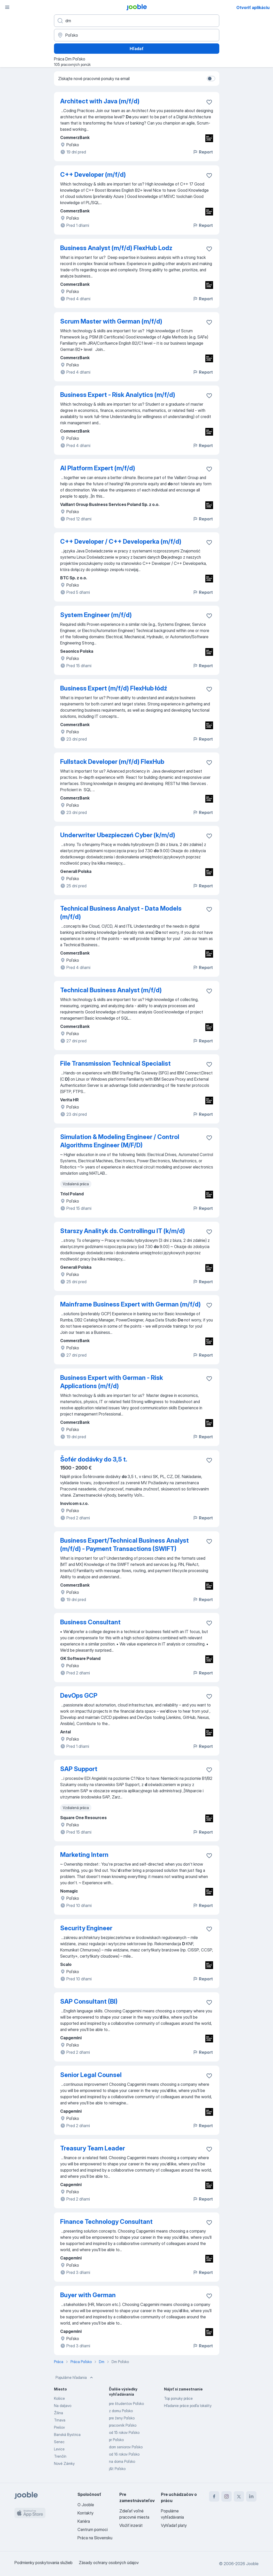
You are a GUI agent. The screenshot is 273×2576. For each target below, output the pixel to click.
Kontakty (85, 2513)
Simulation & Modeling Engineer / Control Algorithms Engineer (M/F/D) (119, 1141)
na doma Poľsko (122, 2461)
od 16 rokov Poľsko (124, 2454)
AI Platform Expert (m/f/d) (97, 468)
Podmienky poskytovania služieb (43, 2562)
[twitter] (239, 2496)
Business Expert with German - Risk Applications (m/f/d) (111, 1382)
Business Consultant (90, 1622)
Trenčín (60, 2456)
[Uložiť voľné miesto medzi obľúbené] (209, 102)
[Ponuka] (7, 7)
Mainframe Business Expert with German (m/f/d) (130, 1304)
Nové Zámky (64, 2463)
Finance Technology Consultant (106, 2221)
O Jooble (85, 2504)
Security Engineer (86, 1928)
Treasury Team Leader (92, 2148)
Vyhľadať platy (174, 2525)
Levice (59, 2449)
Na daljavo (62, 2405)
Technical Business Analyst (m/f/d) (111, 990)
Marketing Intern (84, 1854)
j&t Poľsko (117, 2468)
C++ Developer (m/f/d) (93, 174)
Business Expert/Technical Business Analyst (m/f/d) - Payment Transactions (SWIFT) (124, 1544)
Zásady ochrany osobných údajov (109, 2562)
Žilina (58, 2413)
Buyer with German (88, 2295)
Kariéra (83, 2521)
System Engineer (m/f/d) (96, 615)
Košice (59, 2398)
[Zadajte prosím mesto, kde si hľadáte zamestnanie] (136, 35)
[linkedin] (251, 2496)
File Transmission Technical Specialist (115, 1063)
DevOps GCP (78, 1695)
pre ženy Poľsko (122, 2418)
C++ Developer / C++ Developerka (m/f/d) (120, 541)
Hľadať (137, 48)
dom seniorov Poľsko (126, 2447)
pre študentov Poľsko (126, 2403)
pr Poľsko (116, 2439)
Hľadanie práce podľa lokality (188, 2405)
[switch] (211, 78)
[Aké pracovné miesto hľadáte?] (136, 20)
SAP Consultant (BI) (89, 2001)
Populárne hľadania (75, 2377)
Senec (59, 2442)
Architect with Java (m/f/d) (99, 101)
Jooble (252, 2563)
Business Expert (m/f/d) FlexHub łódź (113, 688)
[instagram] (226, 2496)
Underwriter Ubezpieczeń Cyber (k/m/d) (117, 835)
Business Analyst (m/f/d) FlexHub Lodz (116, 248)
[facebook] (214, 2496)
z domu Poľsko (121, 2411)
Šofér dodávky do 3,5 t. (93, 1459)
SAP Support (78, 1769)
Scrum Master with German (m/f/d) (111, 321)
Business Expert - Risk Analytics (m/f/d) (117, 394)
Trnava (59, 2420)
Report (203, 152)
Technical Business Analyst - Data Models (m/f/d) (121, 912)
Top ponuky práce (178, 2398)
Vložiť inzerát (131, 2525)
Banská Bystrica (67, 2434)
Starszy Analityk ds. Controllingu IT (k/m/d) (122, 1231)
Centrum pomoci (92, 2529)
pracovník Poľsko (122, 2425)
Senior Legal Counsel (91, 2075)
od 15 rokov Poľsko (124, 2432)
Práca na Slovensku (94, 2537)
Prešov (59, 2427)
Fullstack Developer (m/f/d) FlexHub (112, 761)
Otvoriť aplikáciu (253, 7)
